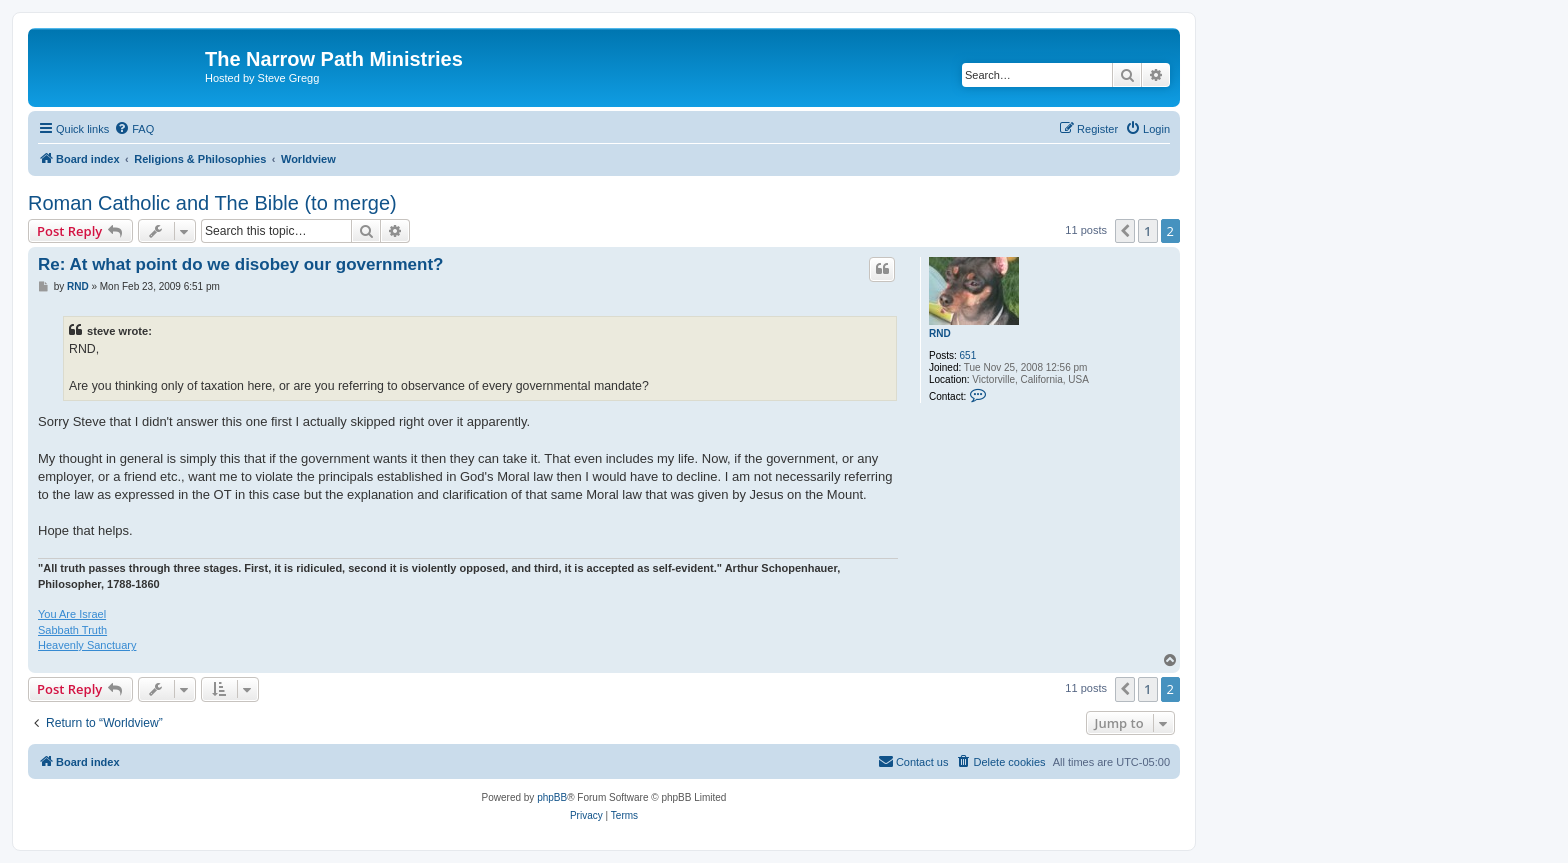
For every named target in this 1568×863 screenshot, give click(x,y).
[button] (1125, 231)
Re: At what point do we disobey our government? (241, 264)
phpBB (552, 797)
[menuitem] (134, 129)
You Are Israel (72, 614)
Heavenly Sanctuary (87, 645)
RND (940, 333)
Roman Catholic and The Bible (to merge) (212, 203)
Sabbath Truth (72, 630)
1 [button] (1147, 231)
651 (968, 355)
